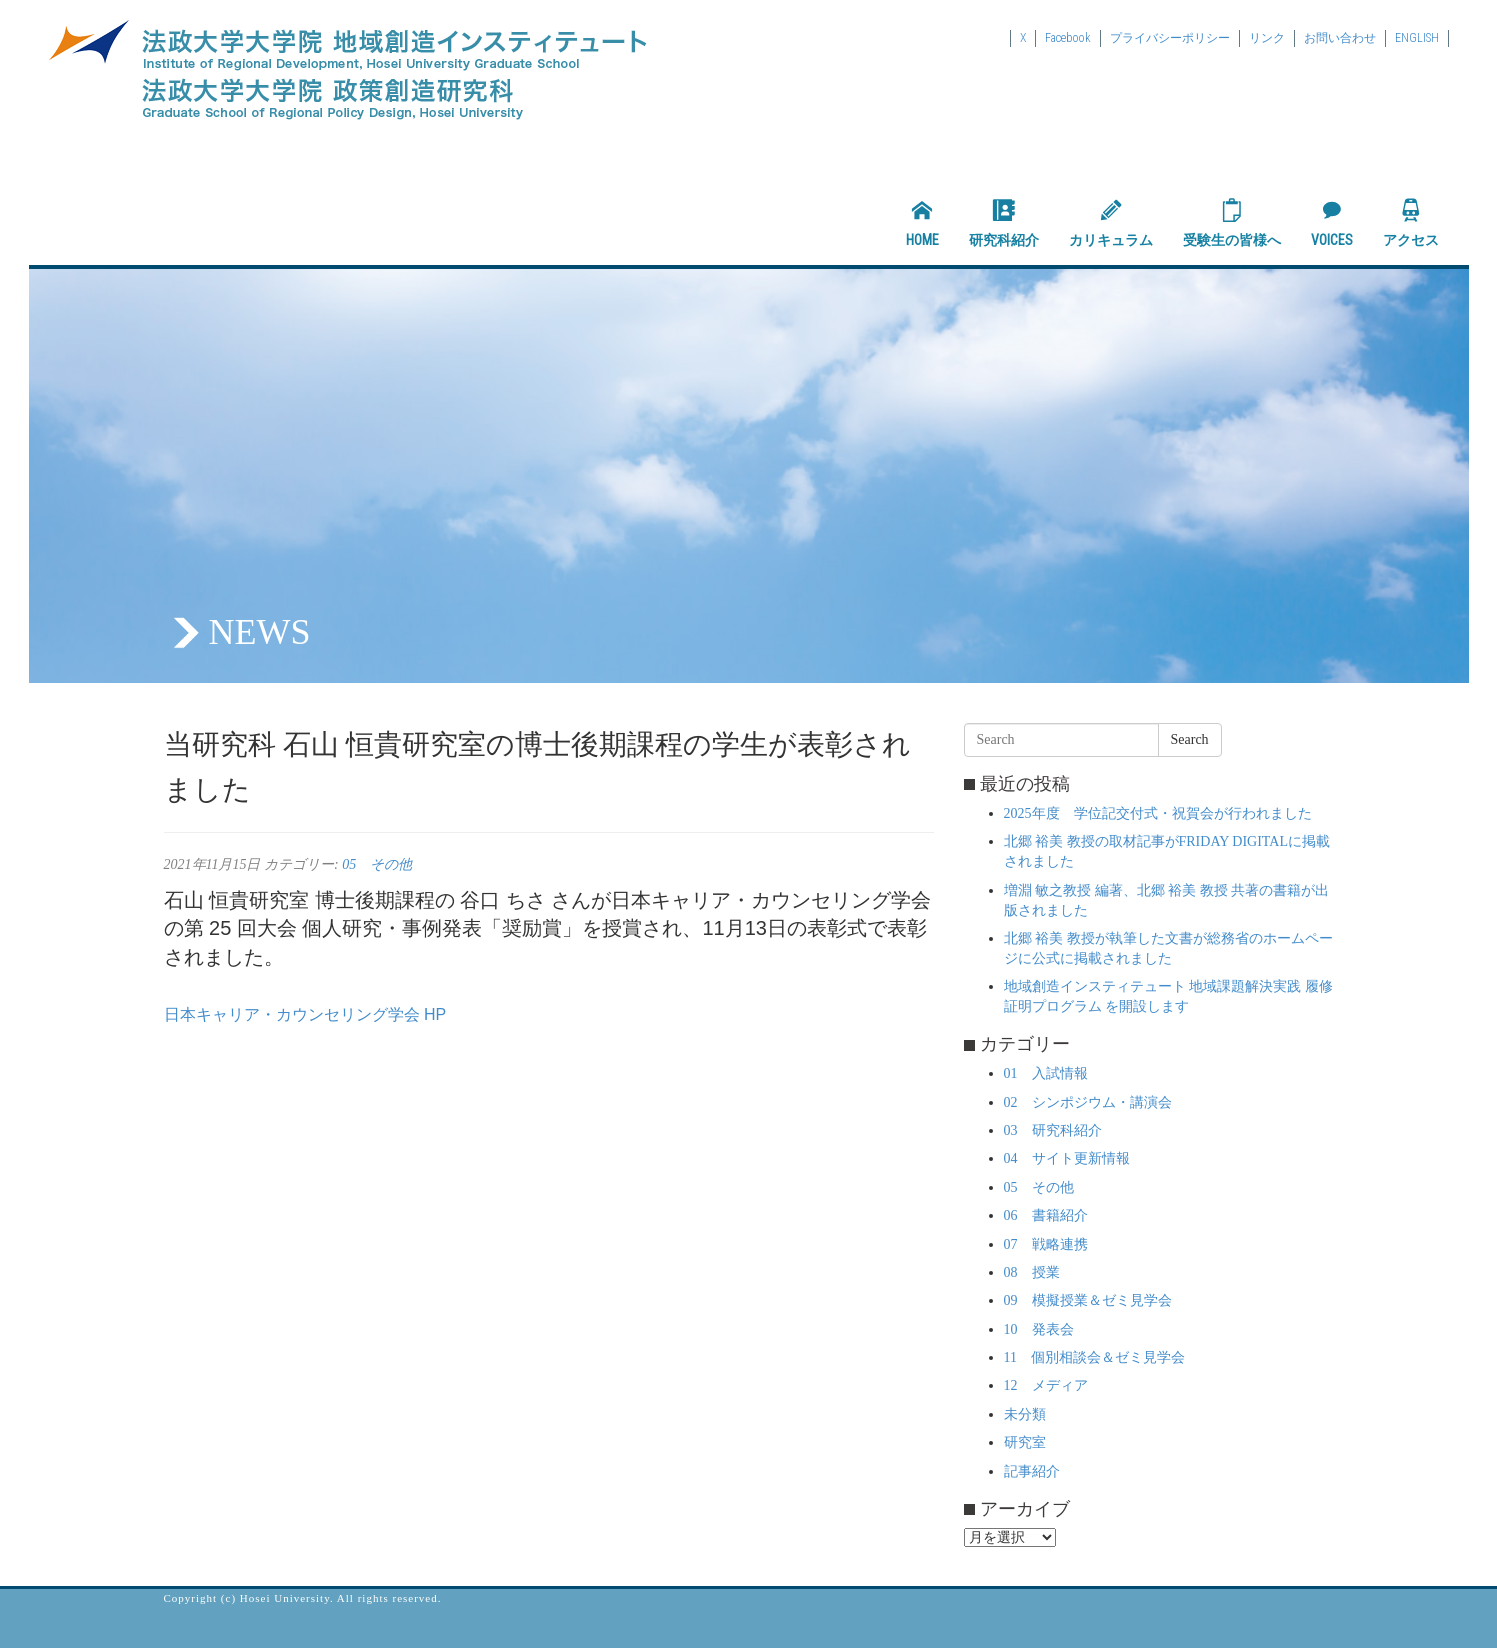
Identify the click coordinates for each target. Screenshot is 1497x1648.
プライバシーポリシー (1170, 38)
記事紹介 (1032, 1471)
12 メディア (1046, 1385)
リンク (1267, 38)
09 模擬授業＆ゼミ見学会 (1088, 1300)
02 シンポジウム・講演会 (1088, 1102)
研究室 (1025, 1442)
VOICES (1332, 223)
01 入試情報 (1046, 1073)
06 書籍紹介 (1046, 1215)
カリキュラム (1111, 223)
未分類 (1025, 1414)
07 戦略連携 (1046, 1244)
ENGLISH (1417, 38)
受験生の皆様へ (1232, 223)
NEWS (260, 632)
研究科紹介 (1004, 223)
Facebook (1068, 38)
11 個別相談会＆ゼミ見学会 (1094, 1357)
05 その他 (377, 864)
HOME (922, 223)
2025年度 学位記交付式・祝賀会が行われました (1158, 813)
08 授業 (1032, 1272)
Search (1190, 739)
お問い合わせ (1340, 38)
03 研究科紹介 (1053, 1130)
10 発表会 (1039, 1329)
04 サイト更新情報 (1067, 1158)
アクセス (1411, 223)
